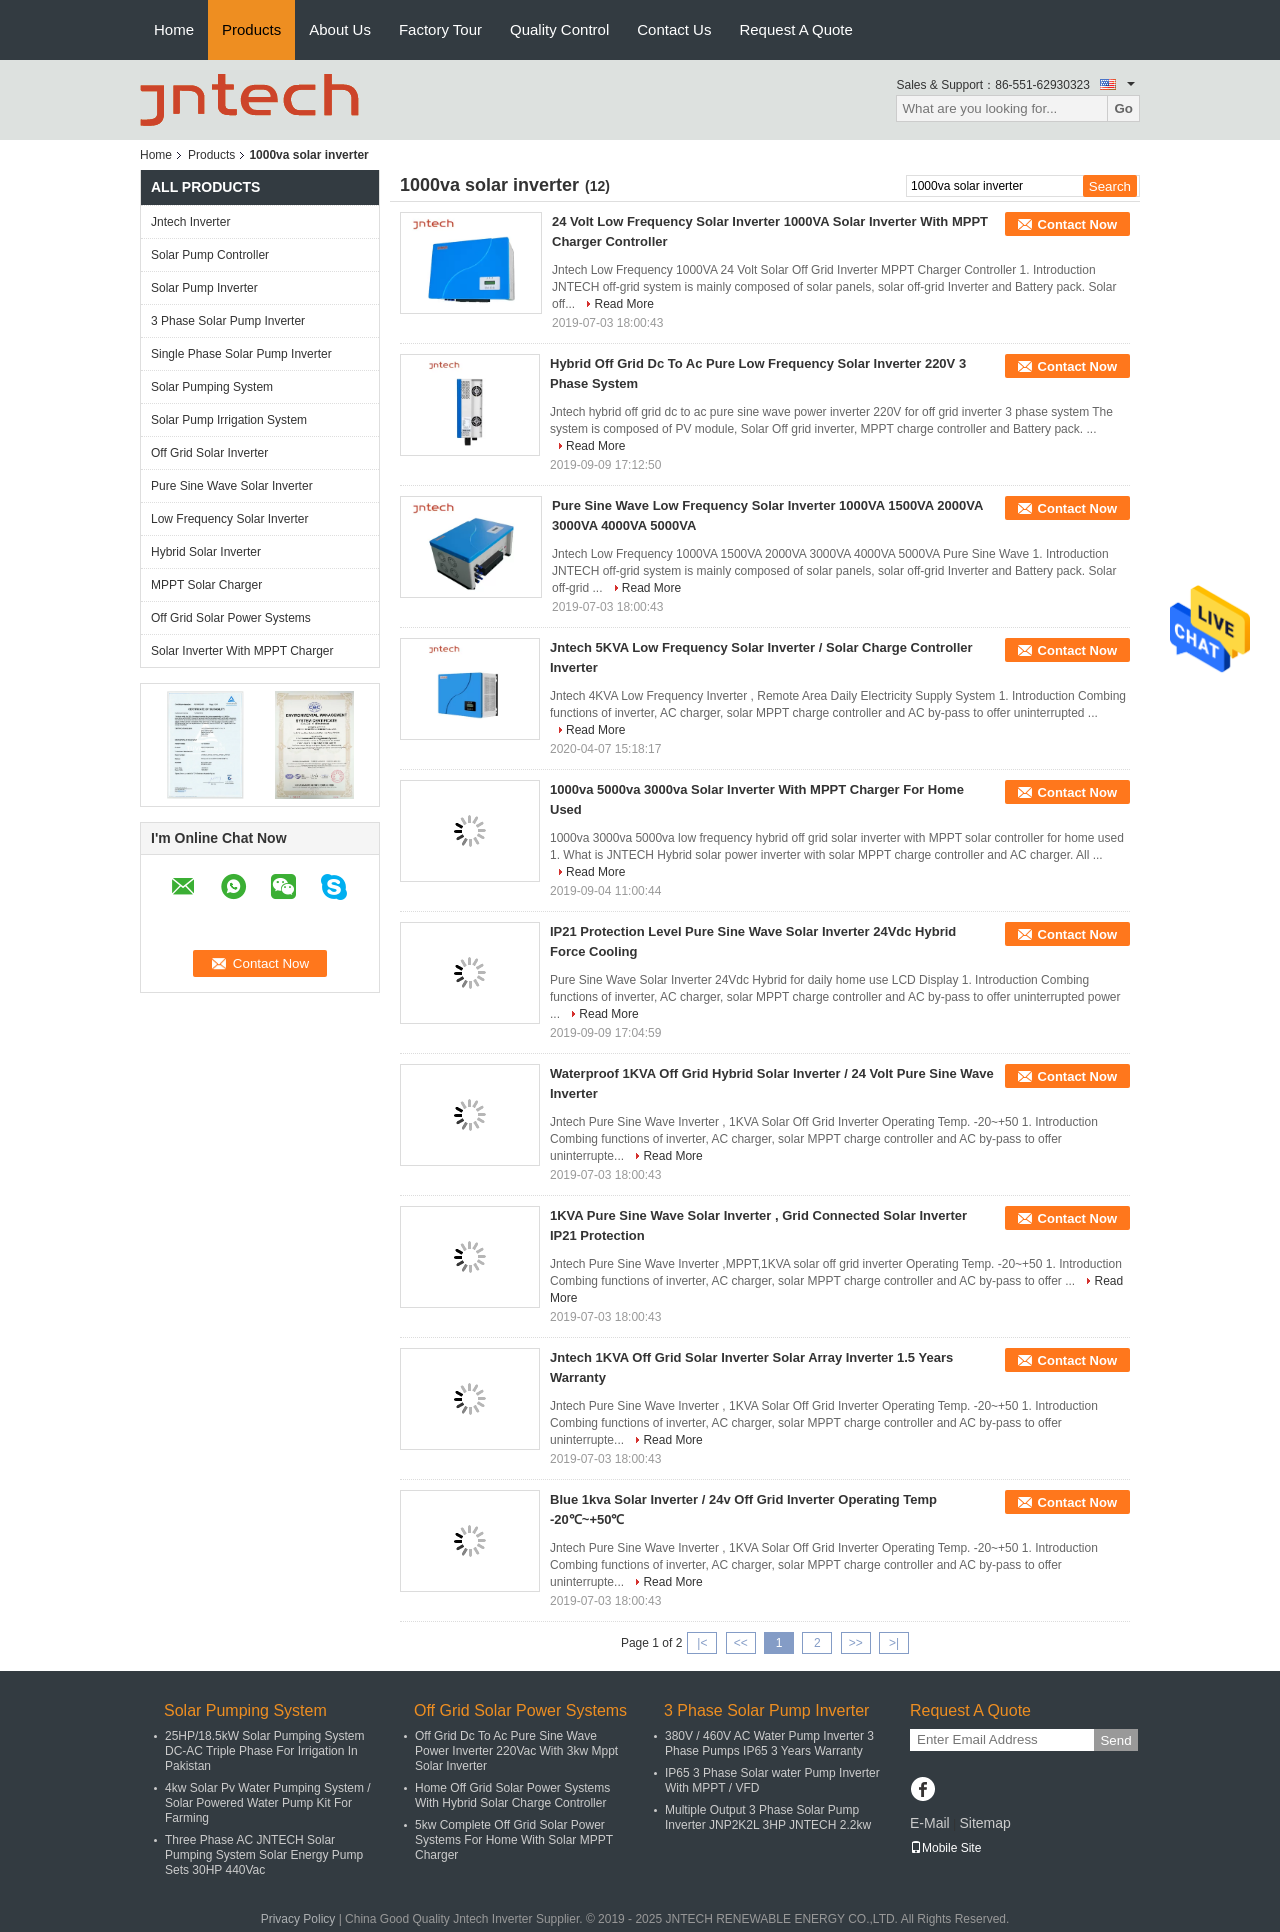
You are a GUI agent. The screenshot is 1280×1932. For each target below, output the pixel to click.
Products (251, 29)
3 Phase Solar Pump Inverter (228, 321)
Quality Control (559, 29)
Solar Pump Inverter (204, 288)
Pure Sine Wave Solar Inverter (232, 486)
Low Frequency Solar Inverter (229, 519)
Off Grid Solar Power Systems (231, 618)
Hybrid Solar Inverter (206, 552)
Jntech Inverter (190, 222)
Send (1115, 1740)
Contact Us (674, 29)
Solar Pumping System (212, 387)
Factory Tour (440, 29)
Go (1123, 108)
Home (174, 29)
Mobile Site (945, 1848)
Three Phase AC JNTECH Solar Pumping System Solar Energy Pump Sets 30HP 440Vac (264, 1855)
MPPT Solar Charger (206, 585)
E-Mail (930, 1823)
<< (741, 1643)
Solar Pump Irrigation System (229, 420)
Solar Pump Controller (210, 255)
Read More (623, 304)
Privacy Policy (298, 1919)
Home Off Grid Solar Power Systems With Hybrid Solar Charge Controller (512, 1795)
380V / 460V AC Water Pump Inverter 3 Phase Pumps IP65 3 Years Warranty (769, 1743)
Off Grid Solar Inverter (209, 453)
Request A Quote (795, 29)
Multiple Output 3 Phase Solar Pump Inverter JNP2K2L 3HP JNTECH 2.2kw (768, 1817)
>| (894, 1643)
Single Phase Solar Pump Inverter (241, 354)
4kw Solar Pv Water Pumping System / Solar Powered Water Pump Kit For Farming (268, 1803)
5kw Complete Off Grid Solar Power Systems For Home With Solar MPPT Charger (514, 1840)
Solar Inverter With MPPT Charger (242, 651)
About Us (340, 29)
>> (856, 1643)
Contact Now (1077, 224)
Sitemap (984, 1823)
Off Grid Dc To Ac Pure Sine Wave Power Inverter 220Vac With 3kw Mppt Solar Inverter (516, 1751)
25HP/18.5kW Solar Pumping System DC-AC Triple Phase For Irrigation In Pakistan (264, 1751)
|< (702, 1643)
